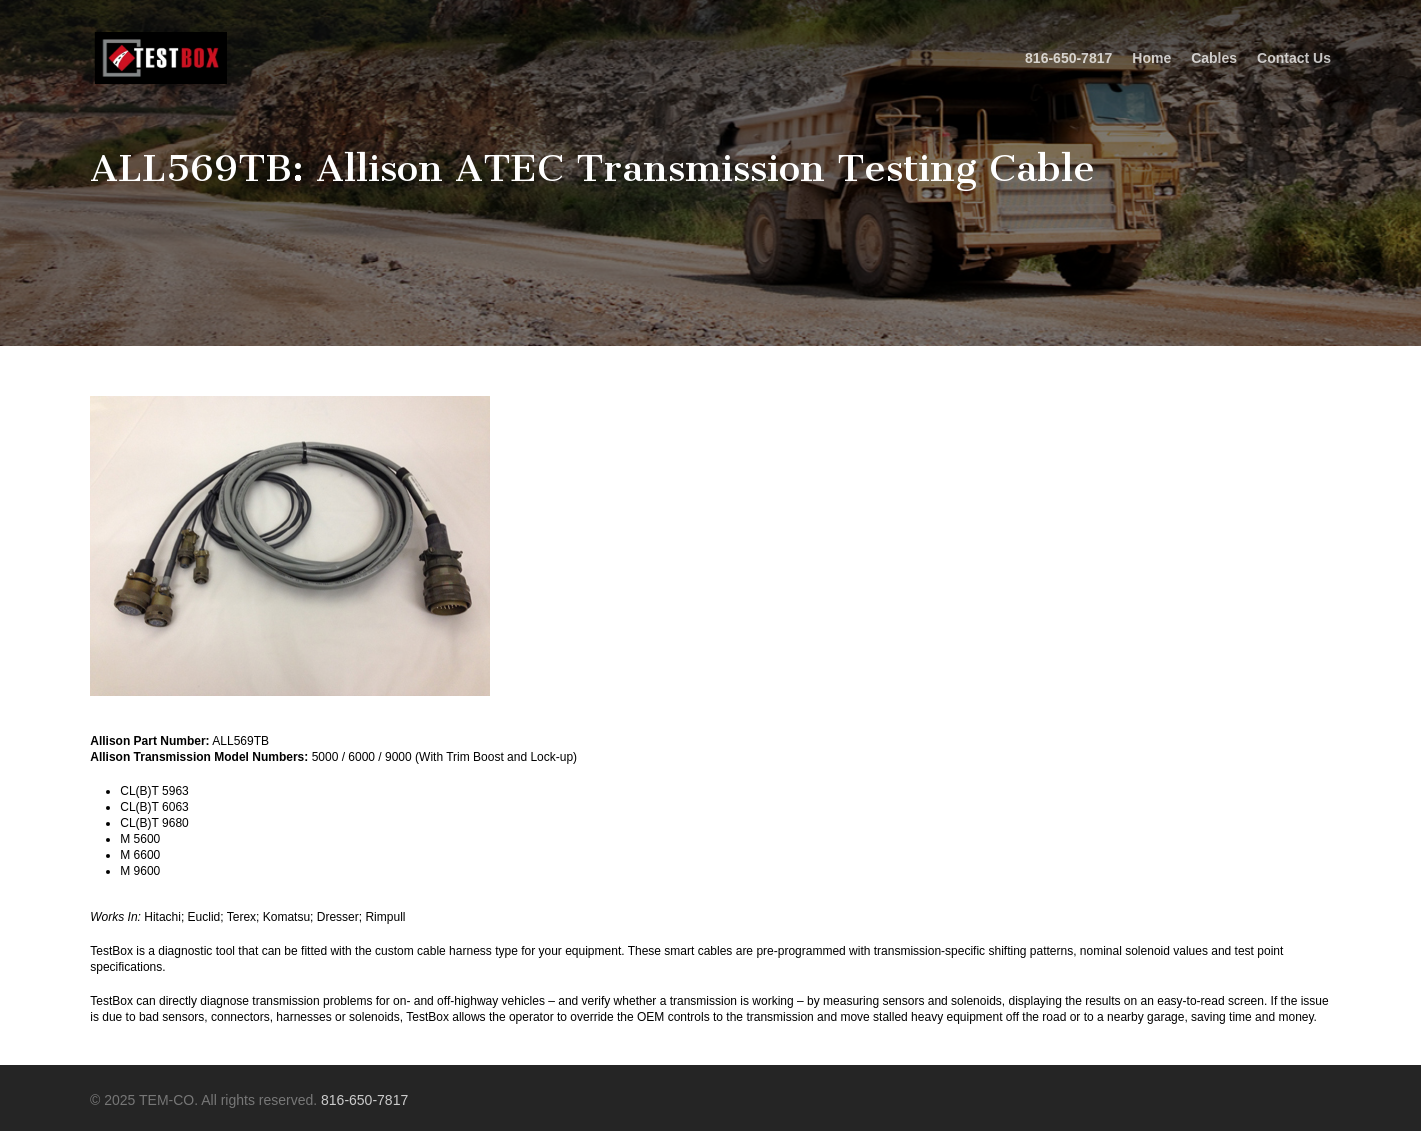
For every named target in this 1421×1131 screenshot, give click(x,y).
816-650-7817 (364, 1100)
